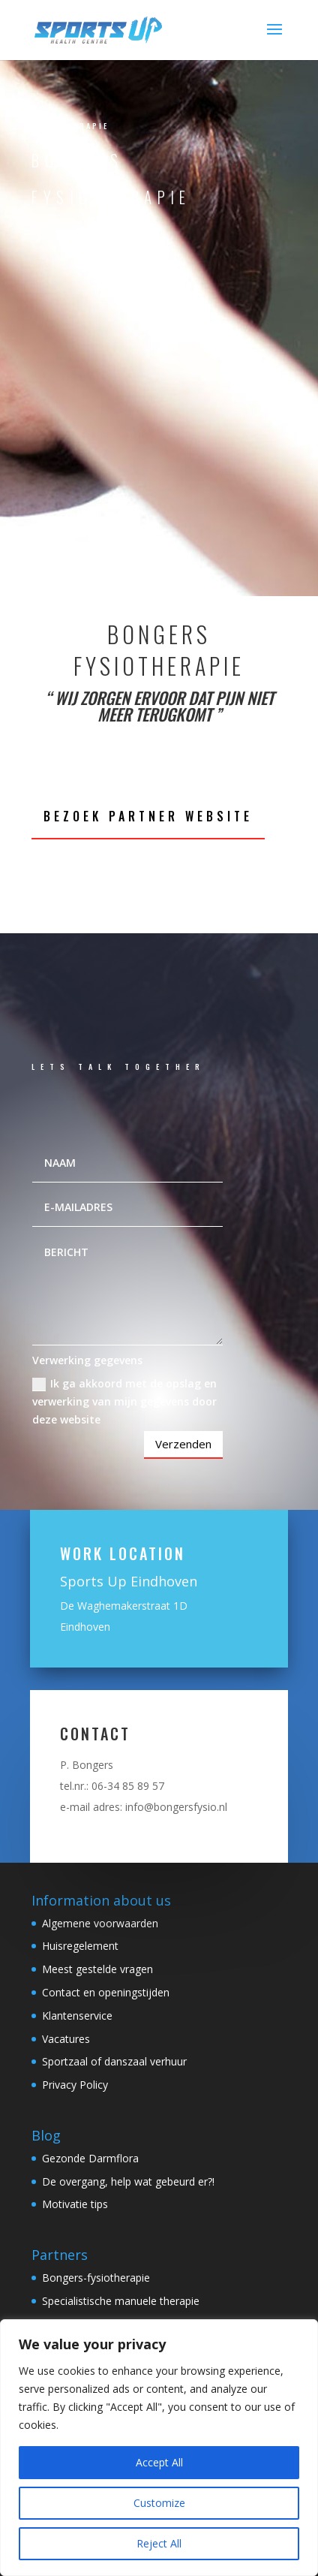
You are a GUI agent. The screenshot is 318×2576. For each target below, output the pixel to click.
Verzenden (183, 1443)
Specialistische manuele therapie (121, 2301)
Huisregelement (80, 1946)
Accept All (159, 2462)
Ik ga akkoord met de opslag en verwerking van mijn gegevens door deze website (124, 1401)
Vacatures (66, 2039)
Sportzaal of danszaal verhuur (114, 2061)
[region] (159, 2447)
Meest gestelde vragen (97, 1969)
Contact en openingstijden (106, 1992)
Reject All (159, 2543)
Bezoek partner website (148, 816)
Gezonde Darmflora (90, 2158)
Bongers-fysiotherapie (96, 2277)
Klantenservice (77, 2015)
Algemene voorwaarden (100, 1923)
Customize (159, 2503)
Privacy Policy (75, 2084)
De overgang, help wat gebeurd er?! (128, 2181)
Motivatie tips (75, 2204)
